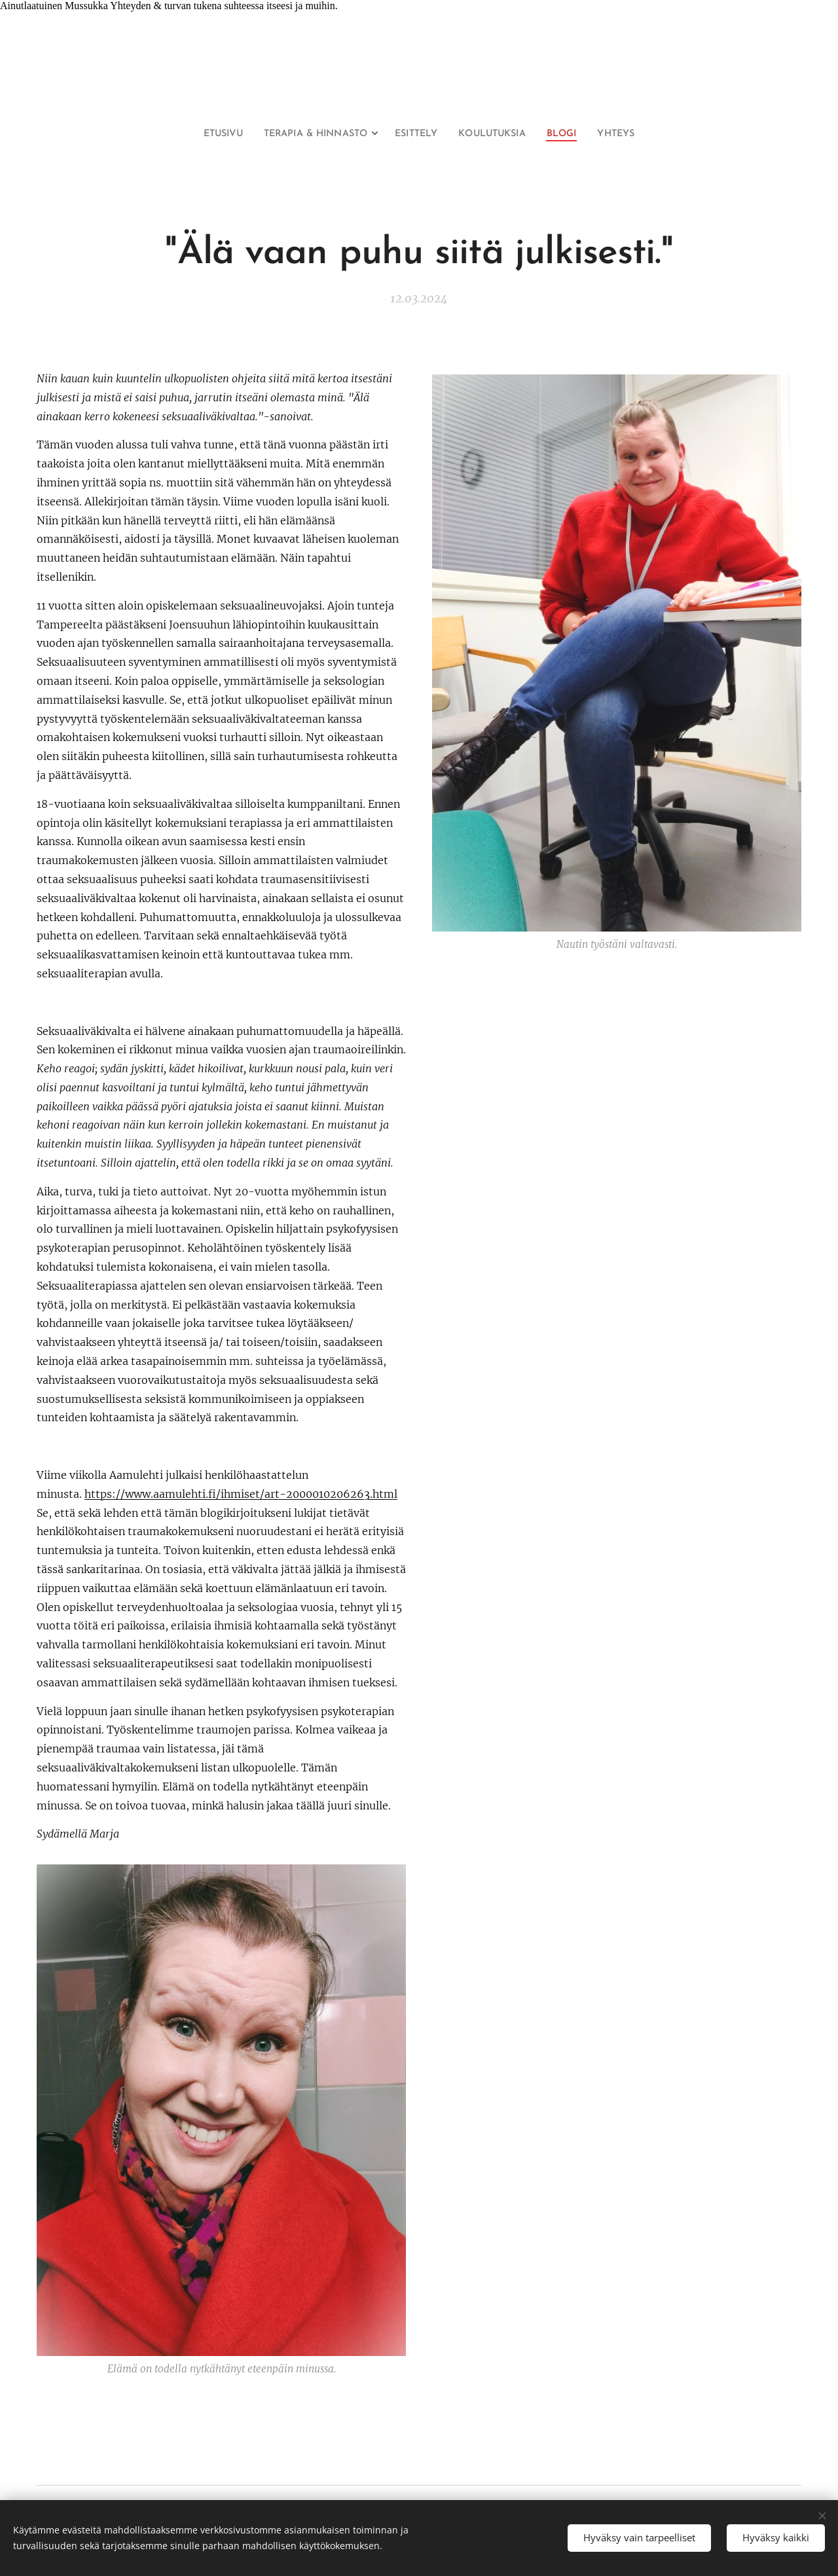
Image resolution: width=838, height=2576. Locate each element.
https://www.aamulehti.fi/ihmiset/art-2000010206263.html (240, 1493)
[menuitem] (207, 134)
